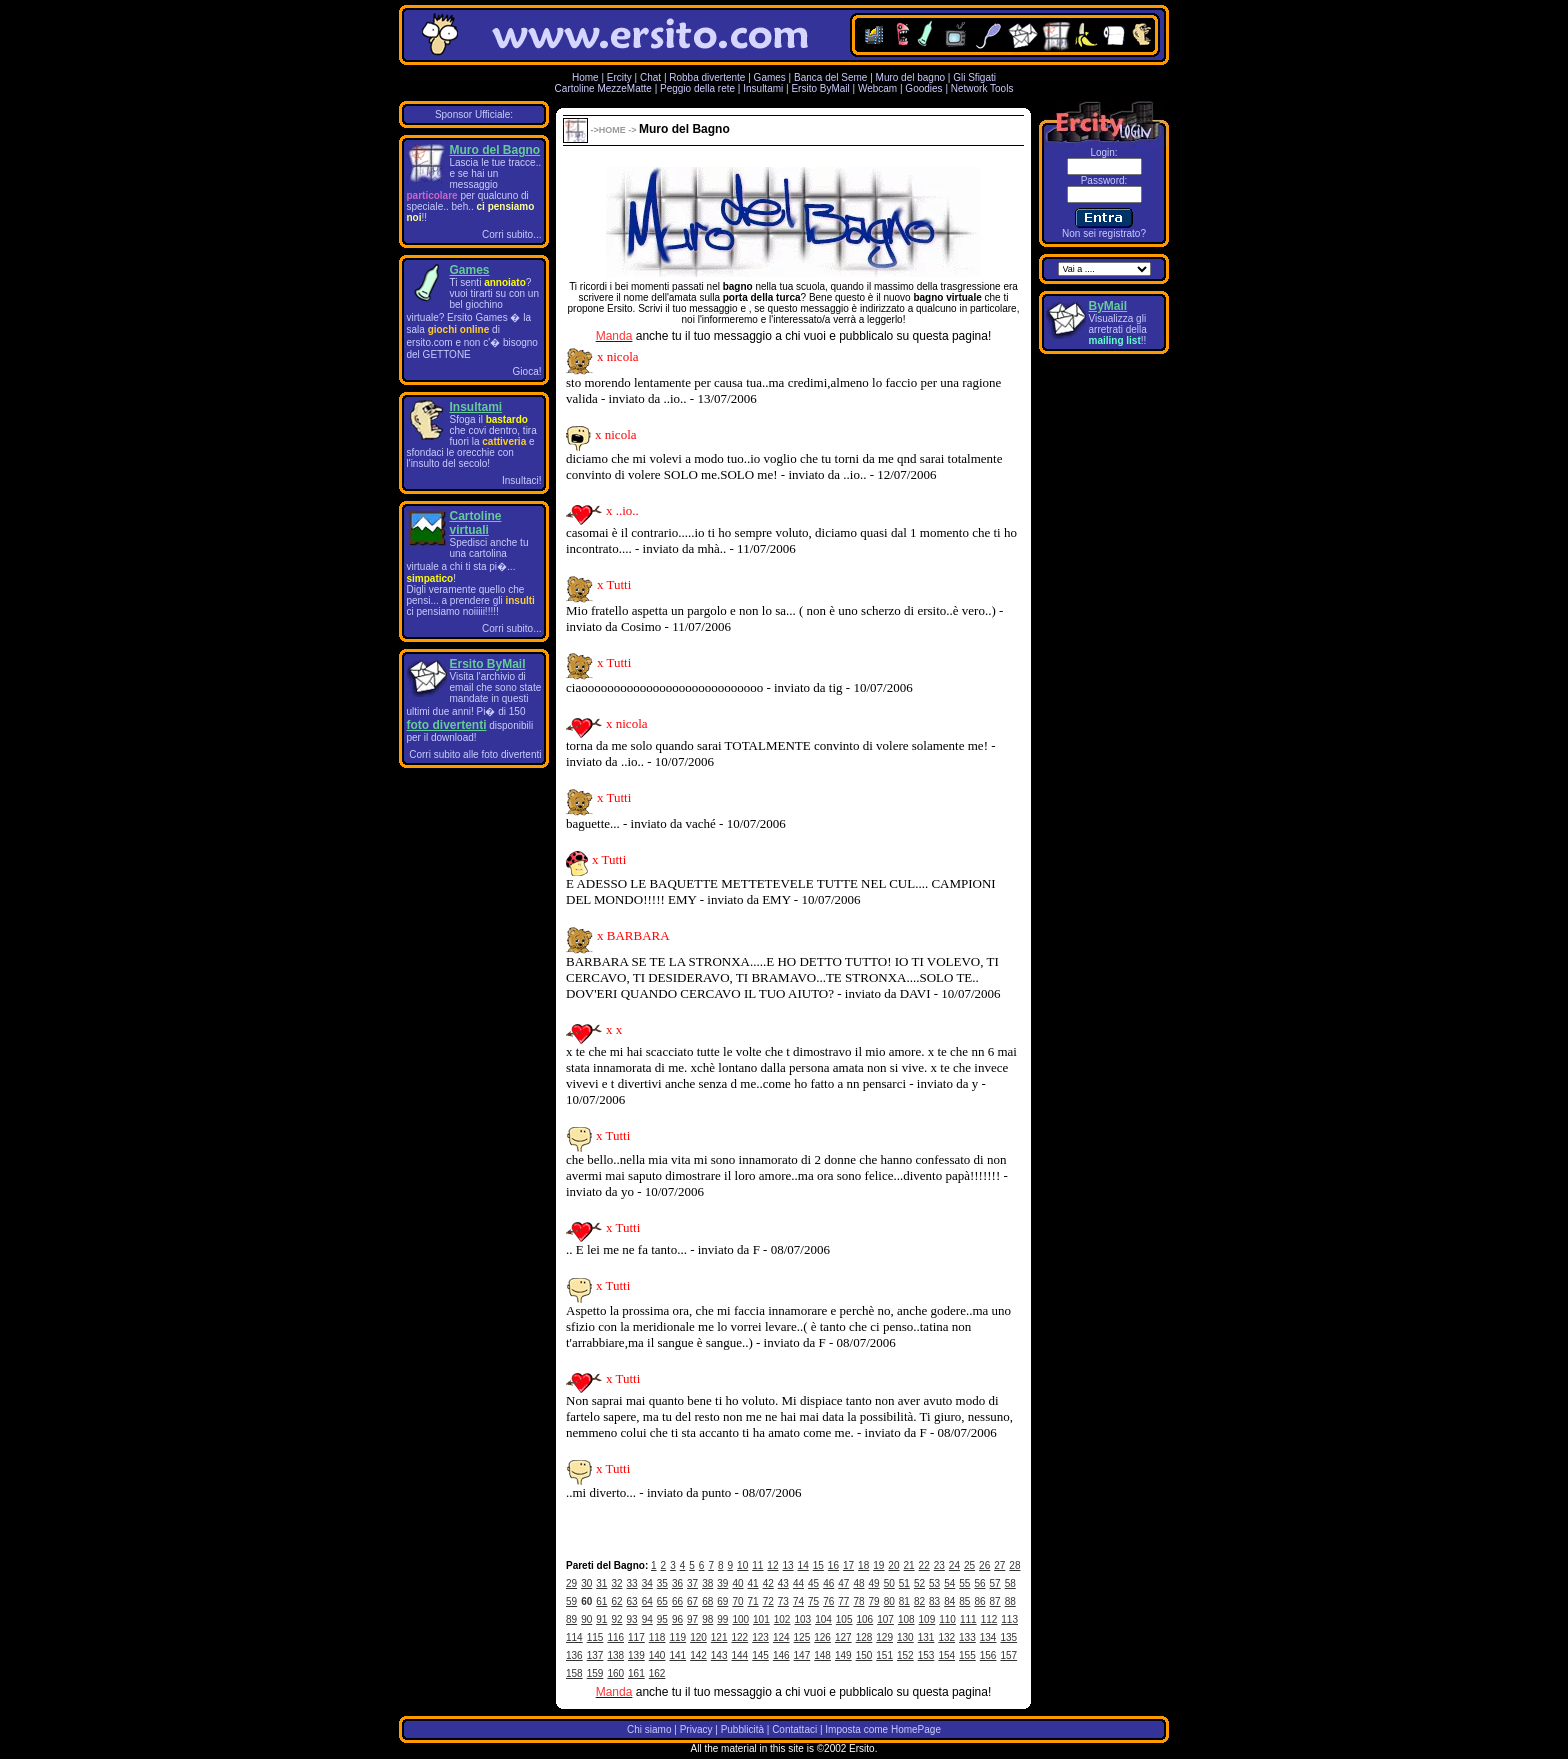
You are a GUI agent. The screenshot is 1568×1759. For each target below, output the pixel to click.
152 (905, 1655)
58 (1010, 1583)
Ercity (619, 77)
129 (884, 1637)
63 (632, 1601)
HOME (612, 130)
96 (677, 1619)
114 (574, 1637)
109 (927, 1619)
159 (595, 1673)
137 (595, 1655)
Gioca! (527, 371)
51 (904, 1583)
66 (677, 1601)
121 (719, 1637)
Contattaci (794, 1729)
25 (969, 1565)
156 (988, 1655)
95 (662, 1619)
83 (934, 1601)
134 (988, 1637)
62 (616, 1601)
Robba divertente (708, 77)
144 (740, 1655)
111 (968, 1619)
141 (677, 1655)
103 (802, 1619)
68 (707, 1601)
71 (753, 1601)
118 (657, 1637)
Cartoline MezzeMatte (603, 88)
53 (934, 1583)
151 (884, 1655)
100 (740, 1619)
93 (632, 1619)
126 (822, 1637)
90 (586, 1619)
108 (906, 1619)
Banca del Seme (830, 77)
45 (813, 1583)
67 (692, 1601)
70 (737, 1601)
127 (843, 1637)
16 (833, 1565)
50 (889, 1583)
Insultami (763, 88)
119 (677, 1637)
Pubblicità (742, 1729)
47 (843, 1583)
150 (864, 1655)
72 (768, 1601)
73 (783, 1601)
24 (954, 1565)
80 (889, 1601)
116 (615, 1637)
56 (979, 1583)
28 (1014, 1565)
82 (919, 1601)
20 (893, 1565)
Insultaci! (521, 480)
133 (967, 1637)
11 (757, 1565)
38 (707, 1583)
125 (802, 1637)
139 (636, 1655)
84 (949, 1601)
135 (1008, 1637)
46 (828, 1583)
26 (984, 1565)
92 (616, 1619)
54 (949, 1583)
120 (698, 1637)
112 (989, 1619)
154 (946, 1655)
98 (707, 1619)
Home (585, 77)
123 (760, 1637)
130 (905, 1637)
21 (908, 1565)
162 (657, 1673)
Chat (650, 77)
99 (722, 1619)
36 (677, 1583)
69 (722, 1601)
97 (692, 1619)
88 (1010, 1601)
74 (798, 1601)
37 (692, 1583)
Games (770, 77)
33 (632, 1583)
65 (662, 1601)
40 (737, 1583)
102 (782, 1619)
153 (926, 1655)
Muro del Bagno (495, 150)
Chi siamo (649, 1729)
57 (995, 1583)
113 (1009, 1619)
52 (919, 1583)
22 (924, 1565)
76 (828, 1601)
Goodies (923, 88)
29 (571, 1583)
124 (781, 1637)
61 (601, 1601)
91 (601, 1619)
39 (722, 1583)
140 (657, 1655)
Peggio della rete (697, 88)
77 (843, 1601)
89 (571, 1619)
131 (926, 1637)
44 (798, 1583)
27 (999, 1565)
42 (768, 1583)
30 (586, 1583)
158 (574, 1673)
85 (964, 1601)
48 (858, 1583)
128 (864, 1637)
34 (647, 1583)
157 (1008, 1655)
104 (823, 1619)
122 (740, 1637)
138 (615, 1655)
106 (865, 1619)
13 (787, 1565)
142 (698, 1655)
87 (995, 1601)
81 (904, 1601)
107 (885, 1619)
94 (647, 1619)
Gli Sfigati (974, 77)
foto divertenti (447, 725)
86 (979, 1601)
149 (843, 1655)
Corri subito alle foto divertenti (475, 754)
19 (878, 1565)
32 (616, 1583)
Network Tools (982, 88)
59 (571, 1601)
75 (813, 1601)
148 (822, 1655)
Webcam (877, 88)
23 (939, 1565)
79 (874, 1601)
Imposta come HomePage (883, 1729)
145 (760, 1655)
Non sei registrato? (1104, 233)
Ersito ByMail (820, 88)
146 (781, 1655)
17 (848, 1565)
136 (574, 1655)
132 (946, 1637)
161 (636, 1673)
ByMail (1108, 306)
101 (761, 1619)
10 (742, 1565)
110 (947, 1619)
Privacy (696, 1729)
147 (802, 1655)
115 (595, 1637)
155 (967, 1655)
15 (818, 1565)
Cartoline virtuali (476, 523)
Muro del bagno (911, 77)
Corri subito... (511, 234)
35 (662, 1583)
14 (803, 1565)
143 (719, 1655)
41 (753, 1583)
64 (647, 1601)
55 (964, 1583)
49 (874, 1583)
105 (844, 1619)
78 (858, 1601)
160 (615, 1673)
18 (863, 1565)
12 (772, 1565)
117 (636, 1637)
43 (783, 1583)
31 (601, 1583)
